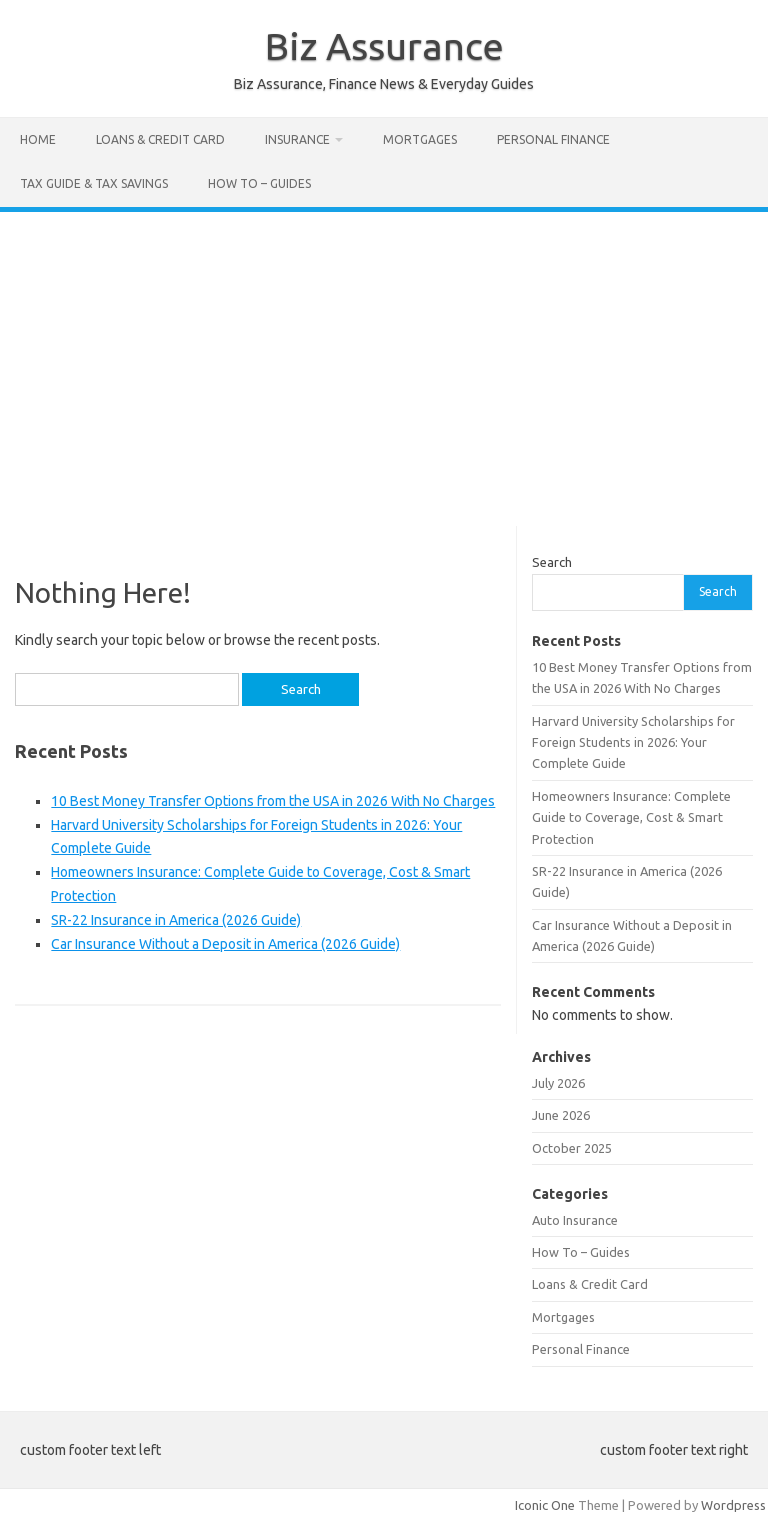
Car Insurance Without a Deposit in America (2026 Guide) (225, 944)
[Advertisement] (384, 362)
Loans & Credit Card (160, 139)
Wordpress (733, 1505)
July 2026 (558, 1083)
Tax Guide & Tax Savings (94, 183)
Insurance (297, 139)
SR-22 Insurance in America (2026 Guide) (176, 920)
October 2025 (572, 1148)
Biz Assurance (384, 46)
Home (38, 139)
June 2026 (561, 1115)
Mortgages (420, 139)
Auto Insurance (575, 1220)
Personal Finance (553, 139)
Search (552, 562)
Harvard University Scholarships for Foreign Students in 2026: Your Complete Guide (633, 742)
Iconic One (545, 1505)
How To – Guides (259, 183)
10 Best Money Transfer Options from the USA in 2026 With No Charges (273, 801)
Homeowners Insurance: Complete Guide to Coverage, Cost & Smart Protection (631, 817)
